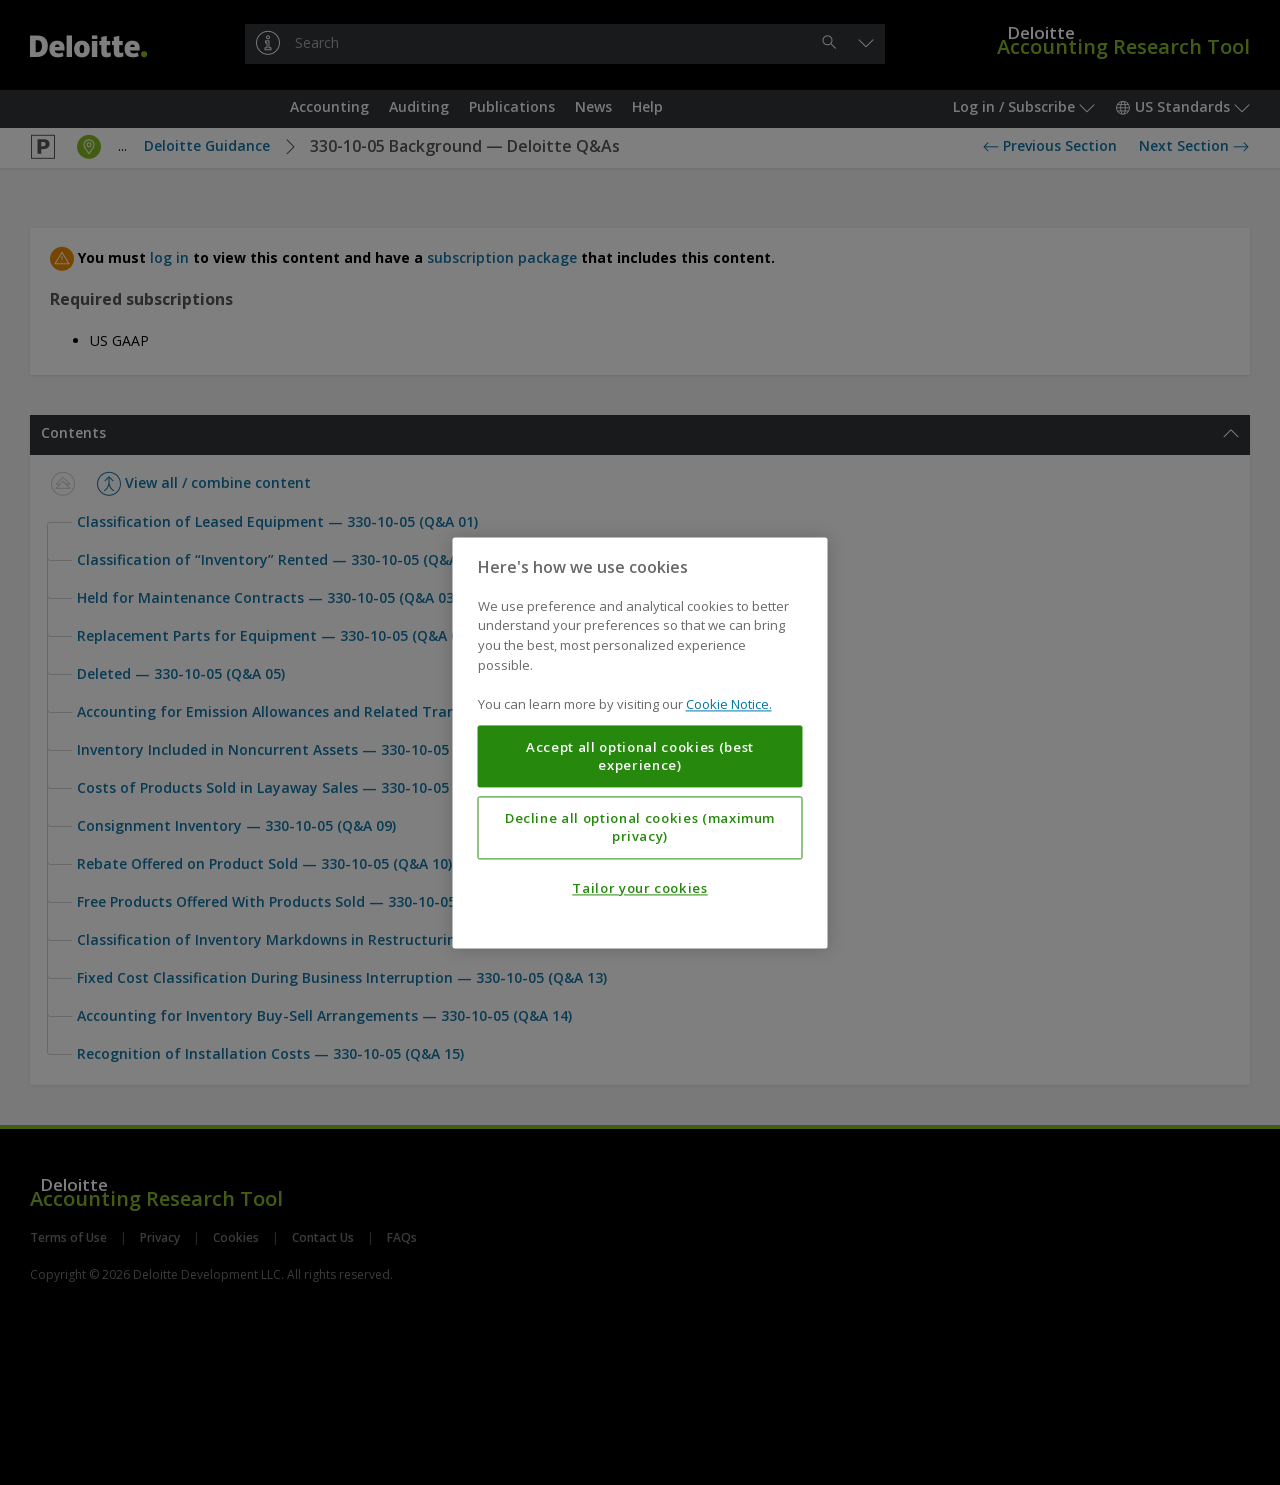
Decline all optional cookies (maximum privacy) (640, 827)
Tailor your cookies (639, 888)
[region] (640, 742)
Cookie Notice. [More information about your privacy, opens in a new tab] (729, 704)
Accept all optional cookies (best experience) (640, 756)
